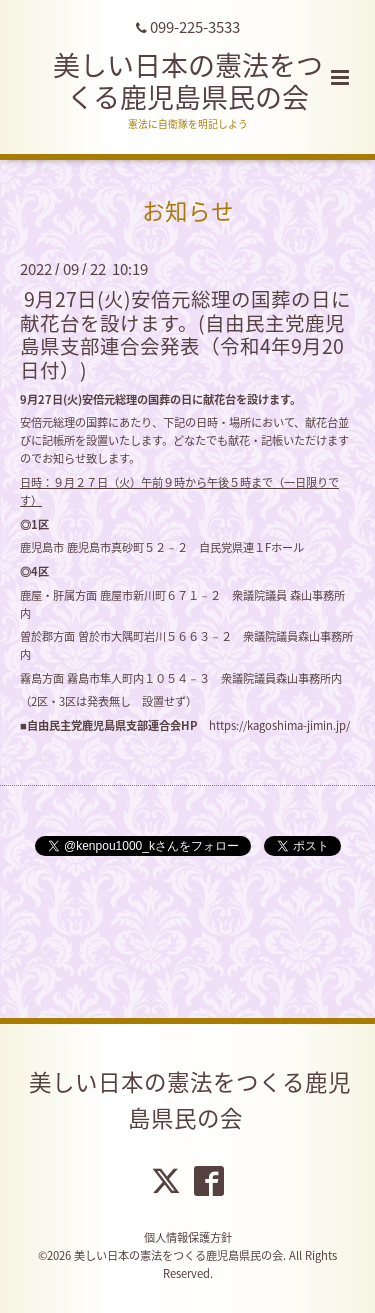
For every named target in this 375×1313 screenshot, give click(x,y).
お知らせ (188, 210)
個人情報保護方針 (188, 1237)
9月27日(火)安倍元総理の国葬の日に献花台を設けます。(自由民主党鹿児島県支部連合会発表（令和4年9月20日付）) (185, 333)
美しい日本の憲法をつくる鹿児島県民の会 (188, 81)
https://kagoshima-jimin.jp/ (279, 725)
